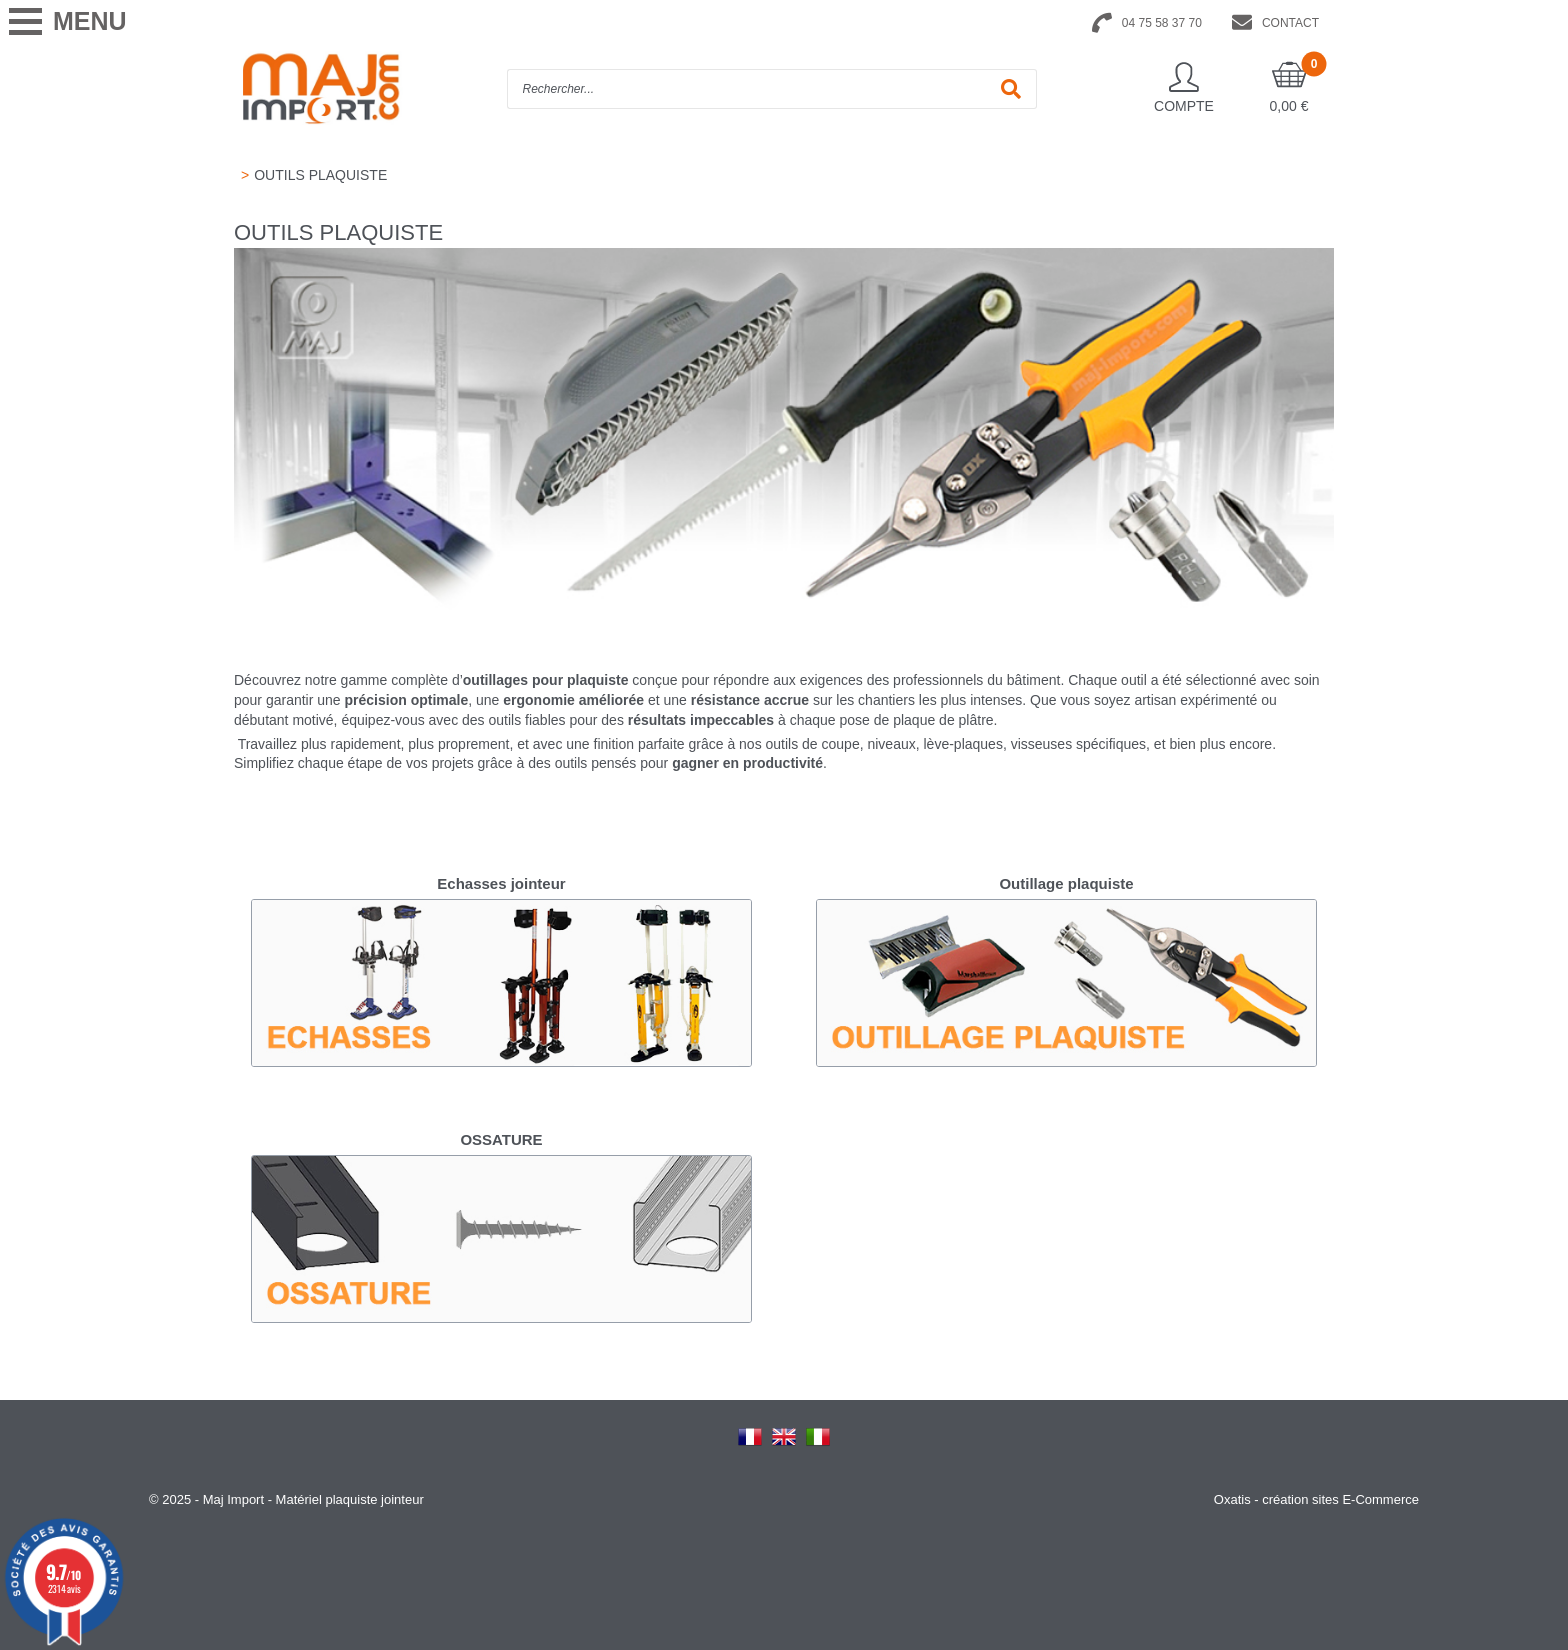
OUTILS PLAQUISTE (320, 175)
